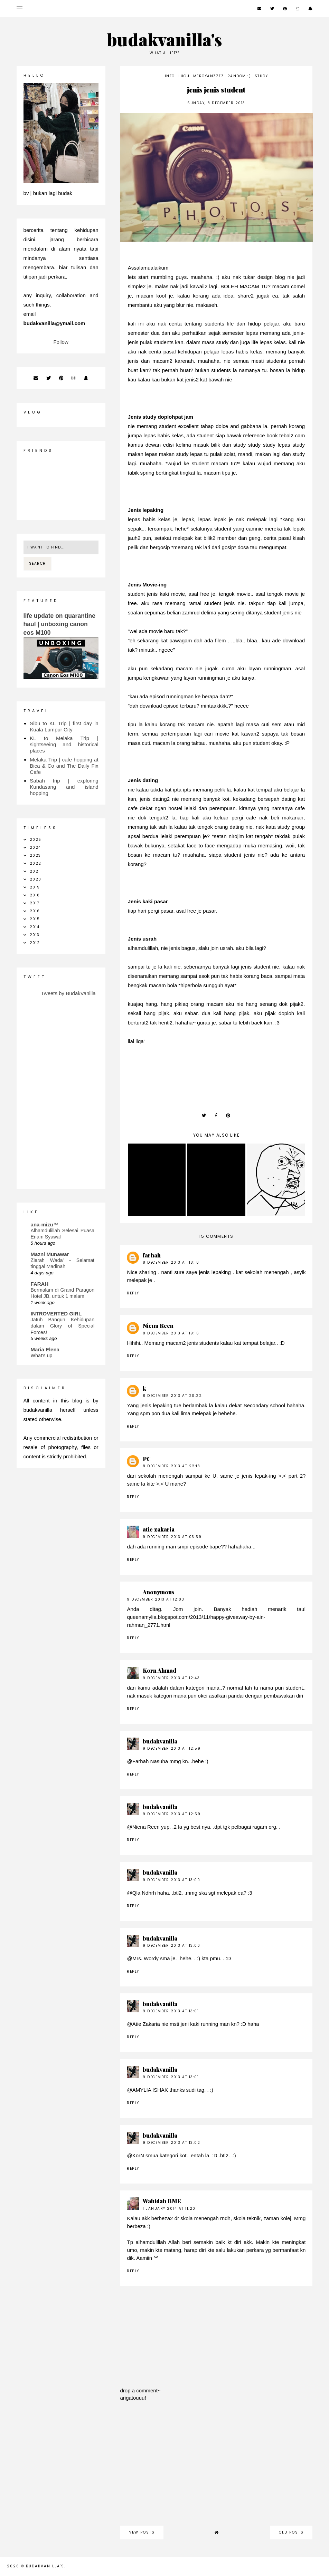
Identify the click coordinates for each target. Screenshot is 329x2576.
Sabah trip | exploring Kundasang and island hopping (64, 787)
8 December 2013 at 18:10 (171, 1262)
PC (147, 1458)
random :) (239, 76)
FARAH (40, 1284)
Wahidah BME (162, 2201)
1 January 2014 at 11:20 (169, 2208)
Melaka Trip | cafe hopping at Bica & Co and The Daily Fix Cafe (64, 766)
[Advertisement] (216, 2467)
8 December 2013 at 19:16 (171, 1333)
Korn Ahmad (159, 1670)
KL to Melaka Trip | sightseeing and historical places (64, 744)
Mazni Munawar (50, 1254)
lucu (183, 76)
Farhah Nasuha (150, 1761)
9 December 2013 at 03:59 (172, 1536)
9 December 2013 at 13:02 (171, 2142)
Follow (60, 342)
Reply (133, 1293)
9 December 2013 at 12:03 (155, 1599)
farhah (152, 1255)
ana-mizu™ (44, 1224)
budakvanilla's (164, 39)
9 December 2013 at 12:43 (171, 1678)
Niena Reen (158, 1325)
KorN (138, 2155)
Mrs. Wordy (145, 1958)
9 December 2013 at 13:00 (171, 1880)
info (170, 76)
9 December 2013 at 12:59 (171, 1748)
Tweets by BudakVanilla (68, 993)
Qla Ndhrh (144, 1893)
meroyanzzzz (208, 76)
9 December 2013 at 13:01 (171, 2011)
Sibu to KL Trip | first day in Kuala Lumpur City (64, 726)
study (261, 76)
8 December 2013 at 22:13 (171, 1466)
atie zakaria (159, 1529)
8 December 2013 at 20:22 (172, 1395)
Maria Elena (45, 1349)
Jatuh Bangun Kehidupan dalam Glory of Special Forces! (62, 1326)
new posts (142, 2532)
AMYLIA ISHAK (150, 2090)
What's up (42, 1355)
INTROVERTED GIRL (56, 1313)
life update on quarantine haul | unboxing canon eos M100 (59, 624)
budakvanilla (160, 1741)
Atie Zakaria (146, 2024)
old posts (291, 2532)
